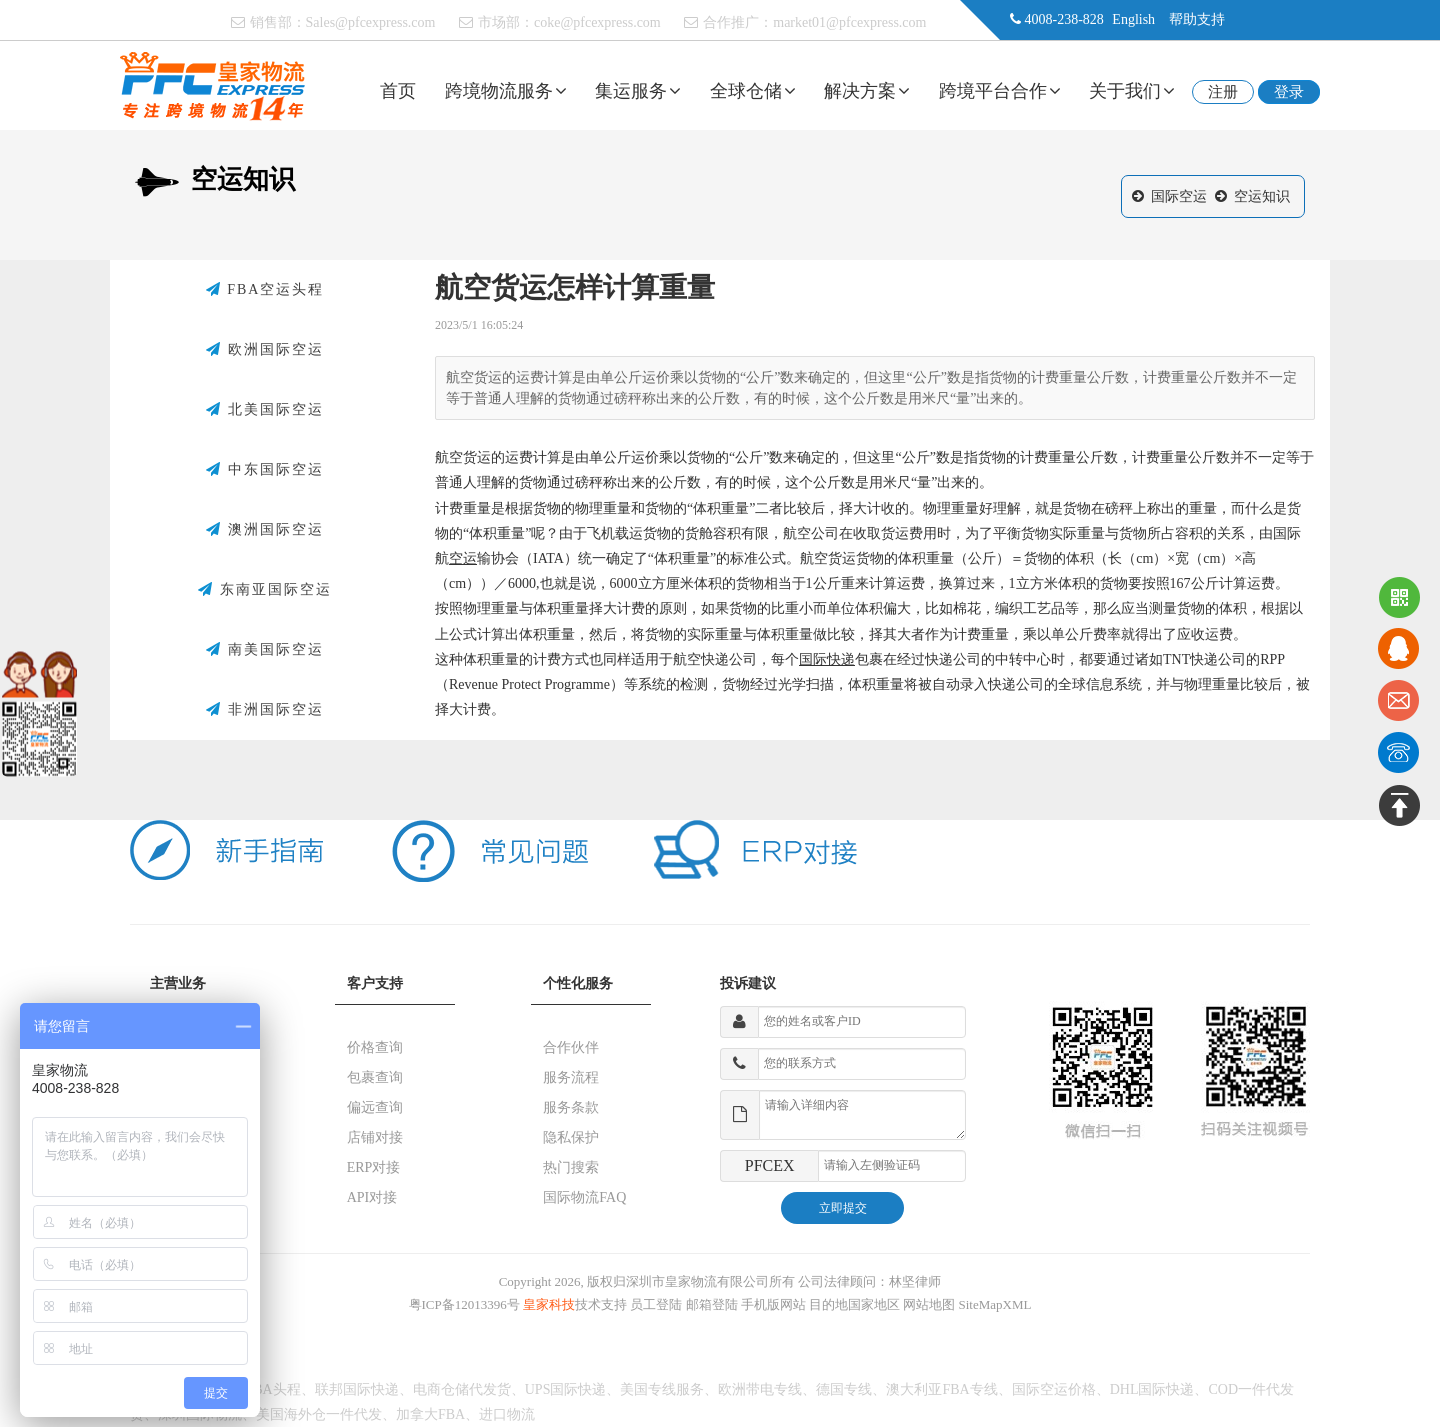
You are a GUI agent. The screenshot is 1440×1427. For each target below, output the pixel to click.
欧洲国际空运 (265, 350)
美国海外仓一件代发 (319, 1414)
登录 (1289, 92)
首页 (398, 91)
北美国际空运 (265, 410)
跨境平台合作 (1000, 91)
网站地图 (929, 1304)
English (1133, 19)
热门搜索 (571, 1167)
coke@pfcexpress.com (597, 22)
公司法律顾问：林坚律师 (869, 1281)
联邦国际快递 (357, 1389)
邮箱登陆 (712, 1304)
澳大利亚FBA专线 (941, 1389)
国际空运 (1179, 196)
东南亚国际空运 (265, 590)
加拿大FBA (430, 1414)
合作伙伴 (571, 1047)
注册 (1223, 92)
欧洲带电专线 (760, 1389)
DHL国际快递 (1152, 1389)
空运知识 (1262, 196)
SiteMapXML (995, 1304)
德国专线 (844, 1389)
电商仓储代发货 (462, 1389)
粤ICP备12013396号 (464, 1304)
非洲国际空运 (265, 710)
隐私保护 (571, 1137)
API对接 (372, 1197)
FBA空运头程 (265, 290)
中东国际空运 (265, 470)
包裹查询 (375, 1077)
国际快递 (827, 659)
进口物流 (507, 1414)
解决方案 (867, 91)
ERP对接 (374, 1167)
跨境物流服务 (506, 91)
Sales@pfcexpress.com (371, 22)
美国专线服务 (662, 1389)
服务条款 (571, 1107)
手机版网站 (773, 1304)
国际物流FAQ (584, 1197)
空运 (463, 558)
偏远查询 (375, 1107)
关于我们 (1132, 91)
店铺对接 (375, 1137)
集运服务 (638, 91)
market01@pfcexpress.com (849, 22)
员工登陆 (656, 1304)
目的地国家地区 (854, 1304)
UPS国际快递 (566, 1389)
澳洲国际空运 (265, 530)
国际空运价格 (1054, 1389)
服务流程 (571, 1077)
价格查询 (375, 1047)
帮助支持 (1197, 19)
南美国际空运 (265, 650)
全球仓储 (753, 91)
